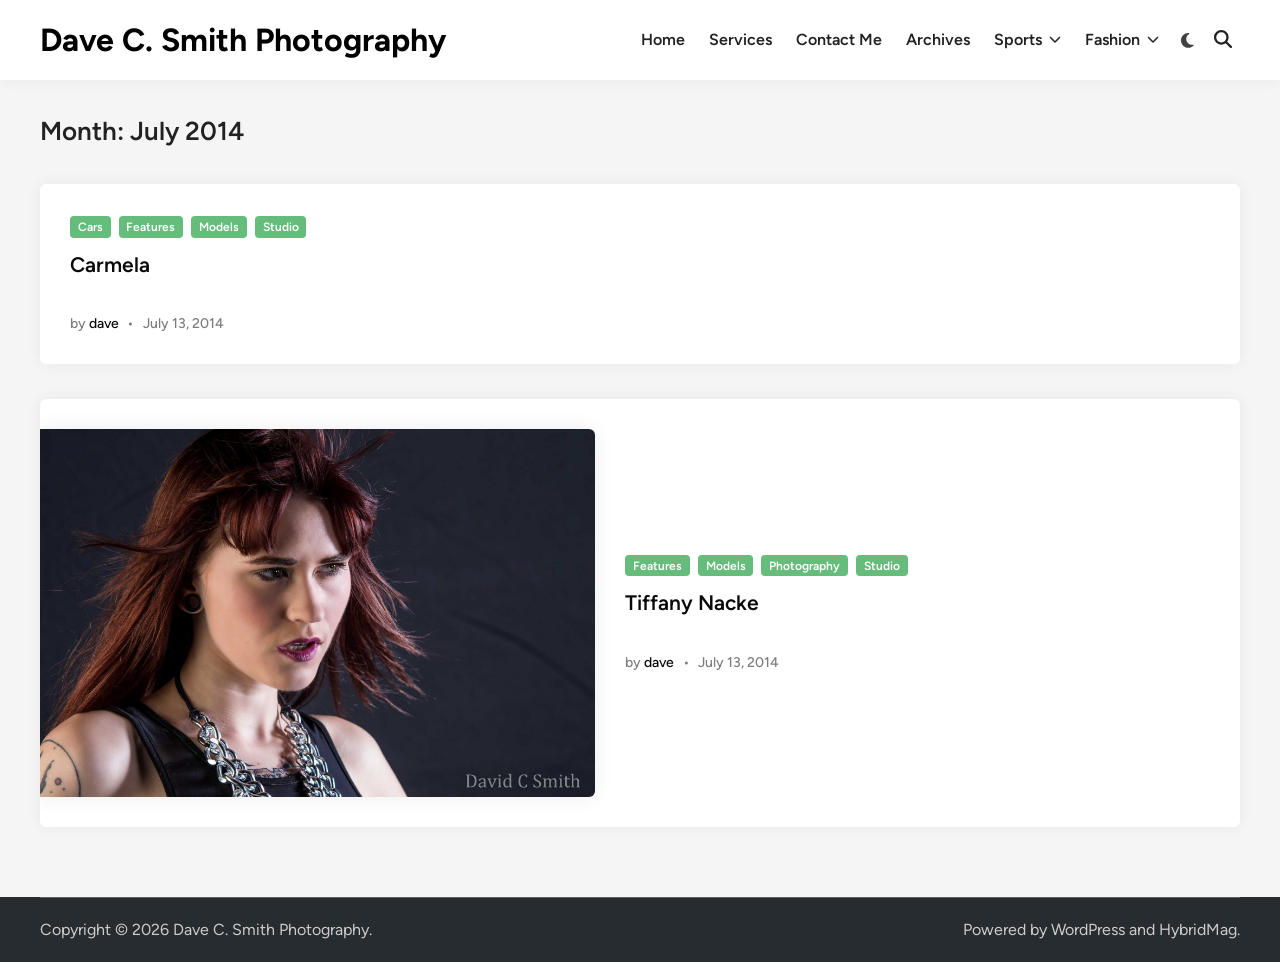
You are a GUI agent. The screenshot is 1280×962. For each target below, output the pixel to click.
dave (104, 323)
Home (663, 39)
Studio (281, 227)
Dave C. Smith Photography (243, 40)
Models (219, 227)
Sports (1027, 40)
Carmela (110, 264)
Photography (804, 566)
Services (740, 39)
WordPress (1088, 929)
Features (150, 227)
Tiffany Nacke (692, 602)
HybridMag (1198, 929)
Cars (90, 227)
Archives (938, 39)
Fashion (1122, 40)
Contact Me (839, 39)
